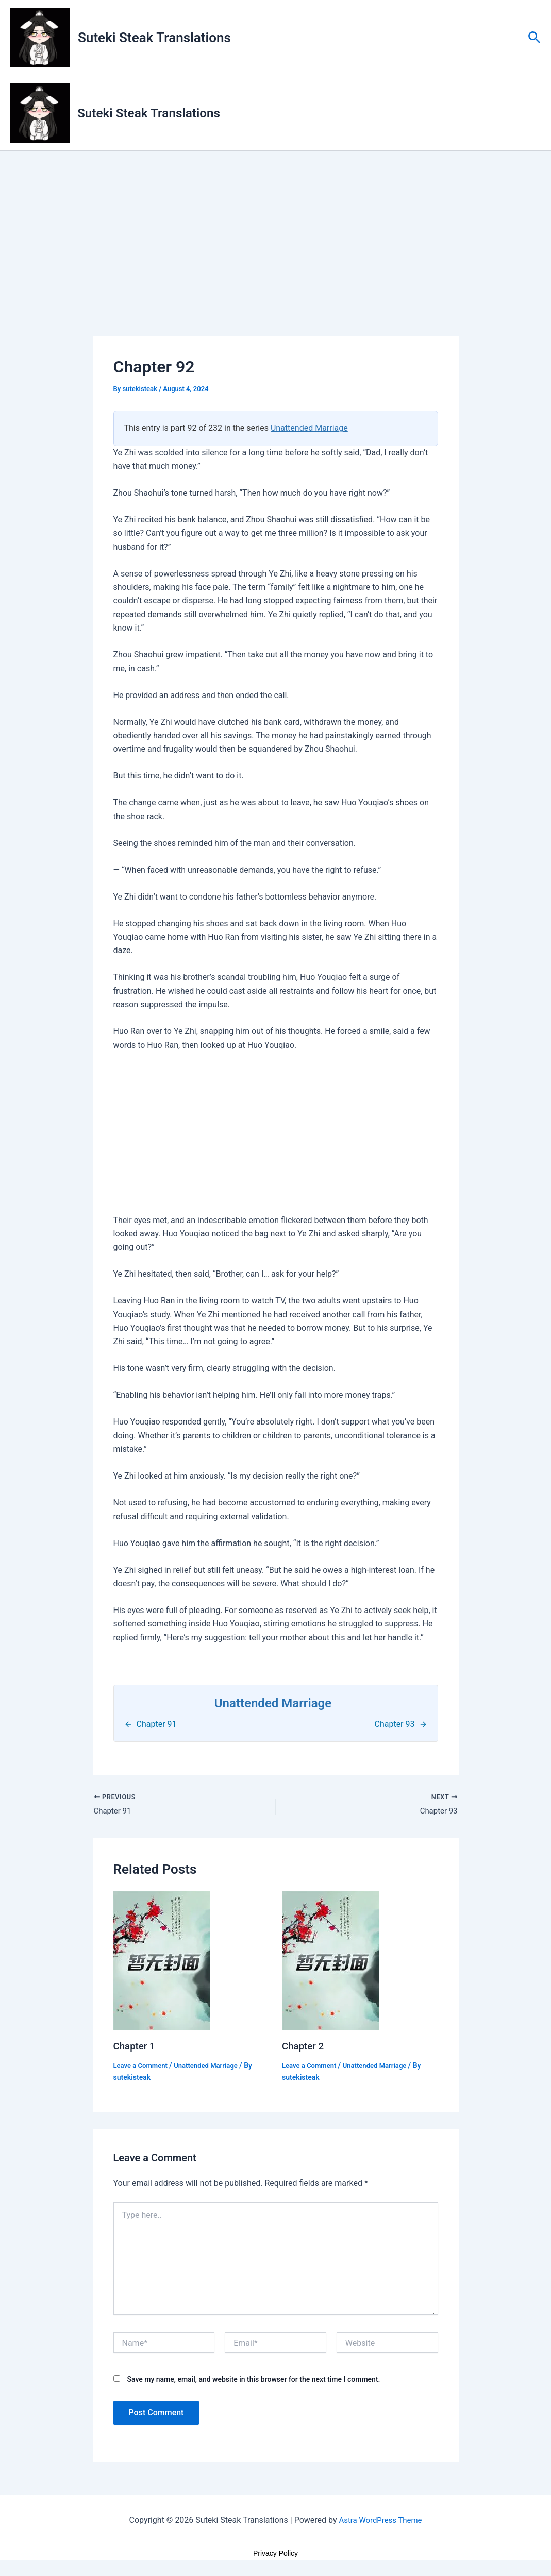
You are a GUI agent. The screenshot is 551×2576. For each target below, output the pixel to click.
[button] (534, 38)
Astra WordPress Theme (380, 2522)
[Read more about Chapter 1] (161, 1962)
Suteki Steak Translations (154, 37)
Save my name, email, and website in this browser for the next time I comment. (253, 2381)
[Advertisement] (276, 261)
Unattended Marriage (309, 429)
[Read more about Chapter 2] (330, 1962)
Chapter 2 (304, 2048)
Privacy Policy (275, 2555)
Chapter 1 (135, 2048)
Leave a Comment (142, 2067)
